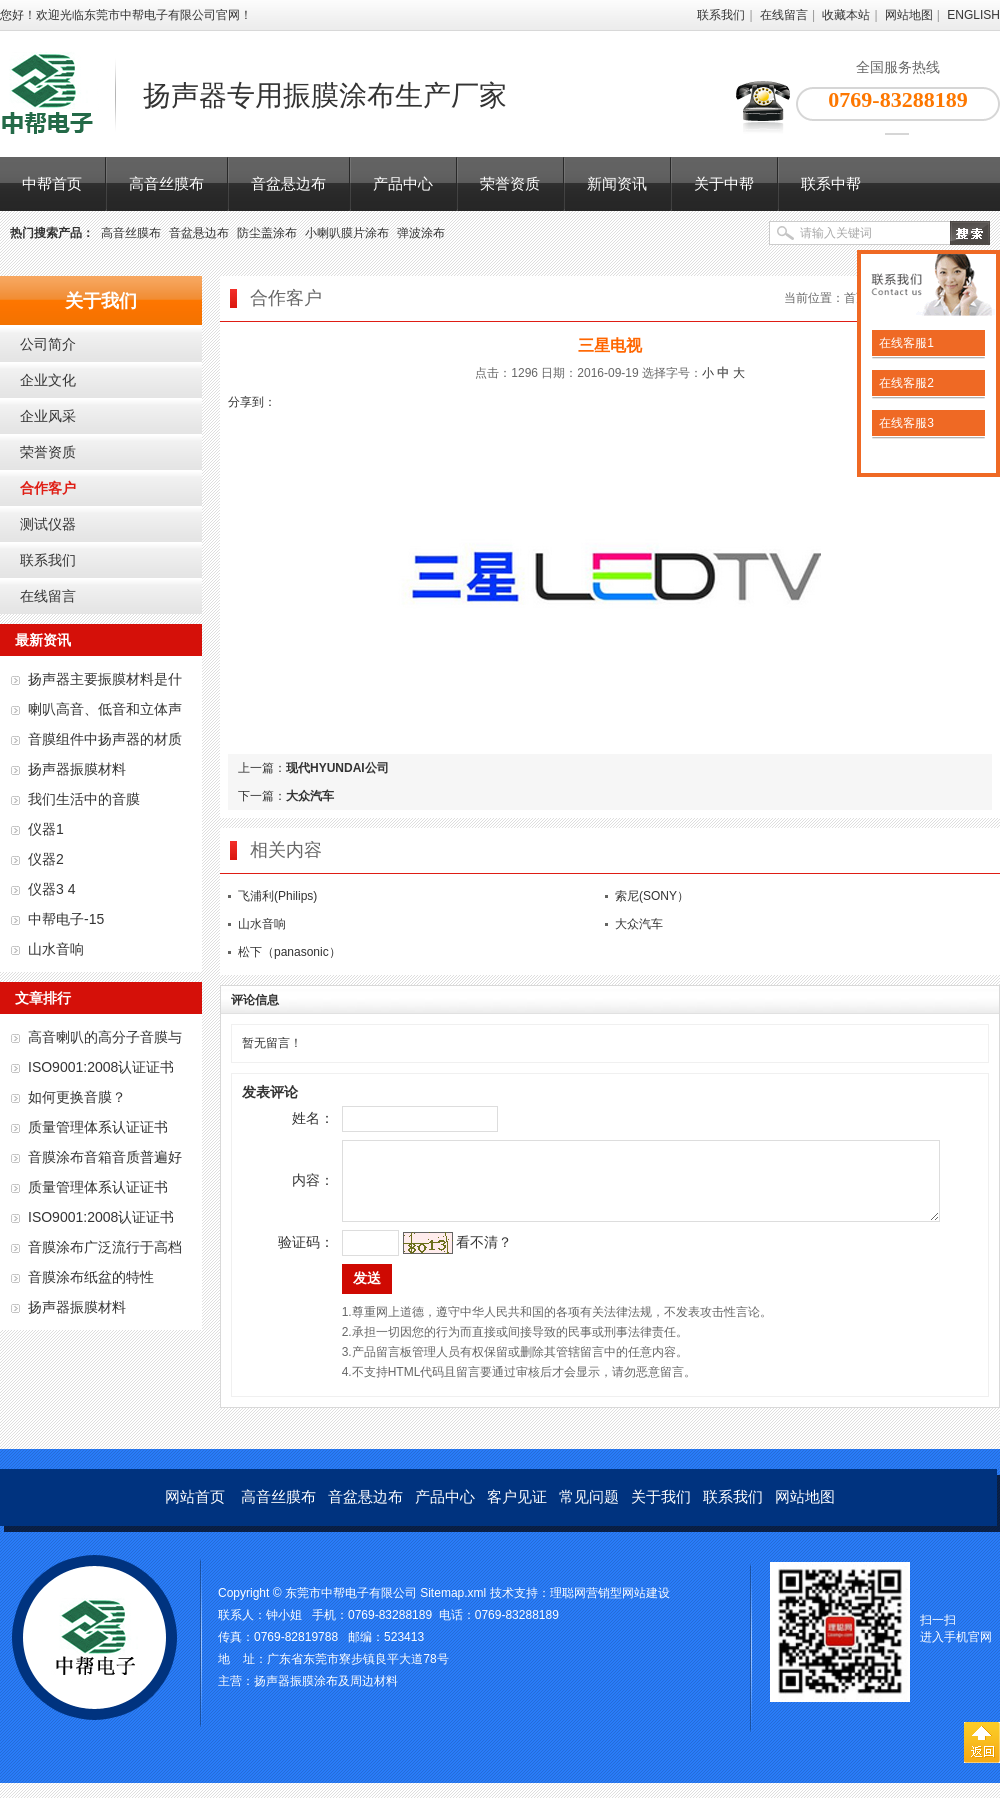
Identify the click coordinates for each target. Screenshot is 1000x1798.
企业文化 (48, 380)
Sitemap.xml (453, 1608)
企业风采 (48, 416)
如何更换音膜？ (77, 1097)
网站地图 (909, 15)
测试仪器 (48, 524)
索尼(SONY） (652, 896)
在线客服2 (905, 383)
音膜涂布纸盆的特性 (91, 1277)
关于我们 (661, 1511)
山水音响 (56, 949)
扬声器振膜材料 (77, 769)
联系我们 (721, 15)
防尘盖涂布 (267, 233)
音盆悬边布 (288, 183)
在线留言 (784, 15)
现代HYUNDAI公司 (337, 768)
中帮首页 (52, 183)
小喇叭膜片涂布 (347, 233)
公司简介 (48, 344)
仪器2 (46, 859)
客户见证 (517, 1511)
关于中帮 (724, 183)
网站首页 (195, 1511)
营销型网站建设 (628, 1608)
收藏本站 (846, 15)
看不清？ (456, 1257)
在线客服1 (905, 343)
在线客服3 (905, 423)
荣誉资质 (510, 183)
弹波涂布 (421, 233)
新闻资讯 (617, 183)
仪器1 (46, 829)
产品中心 (403, 183)
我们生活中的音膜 (84, 799)
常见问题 (589, 1511)
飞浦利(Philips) (277, 896)
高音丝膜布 (166, 183)
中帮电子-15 (66, 919)
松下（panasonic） (289, 952)
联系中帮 (831, 183)
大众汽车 (310, 796)
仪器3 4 (51, 889)
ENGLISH (973, 15)
